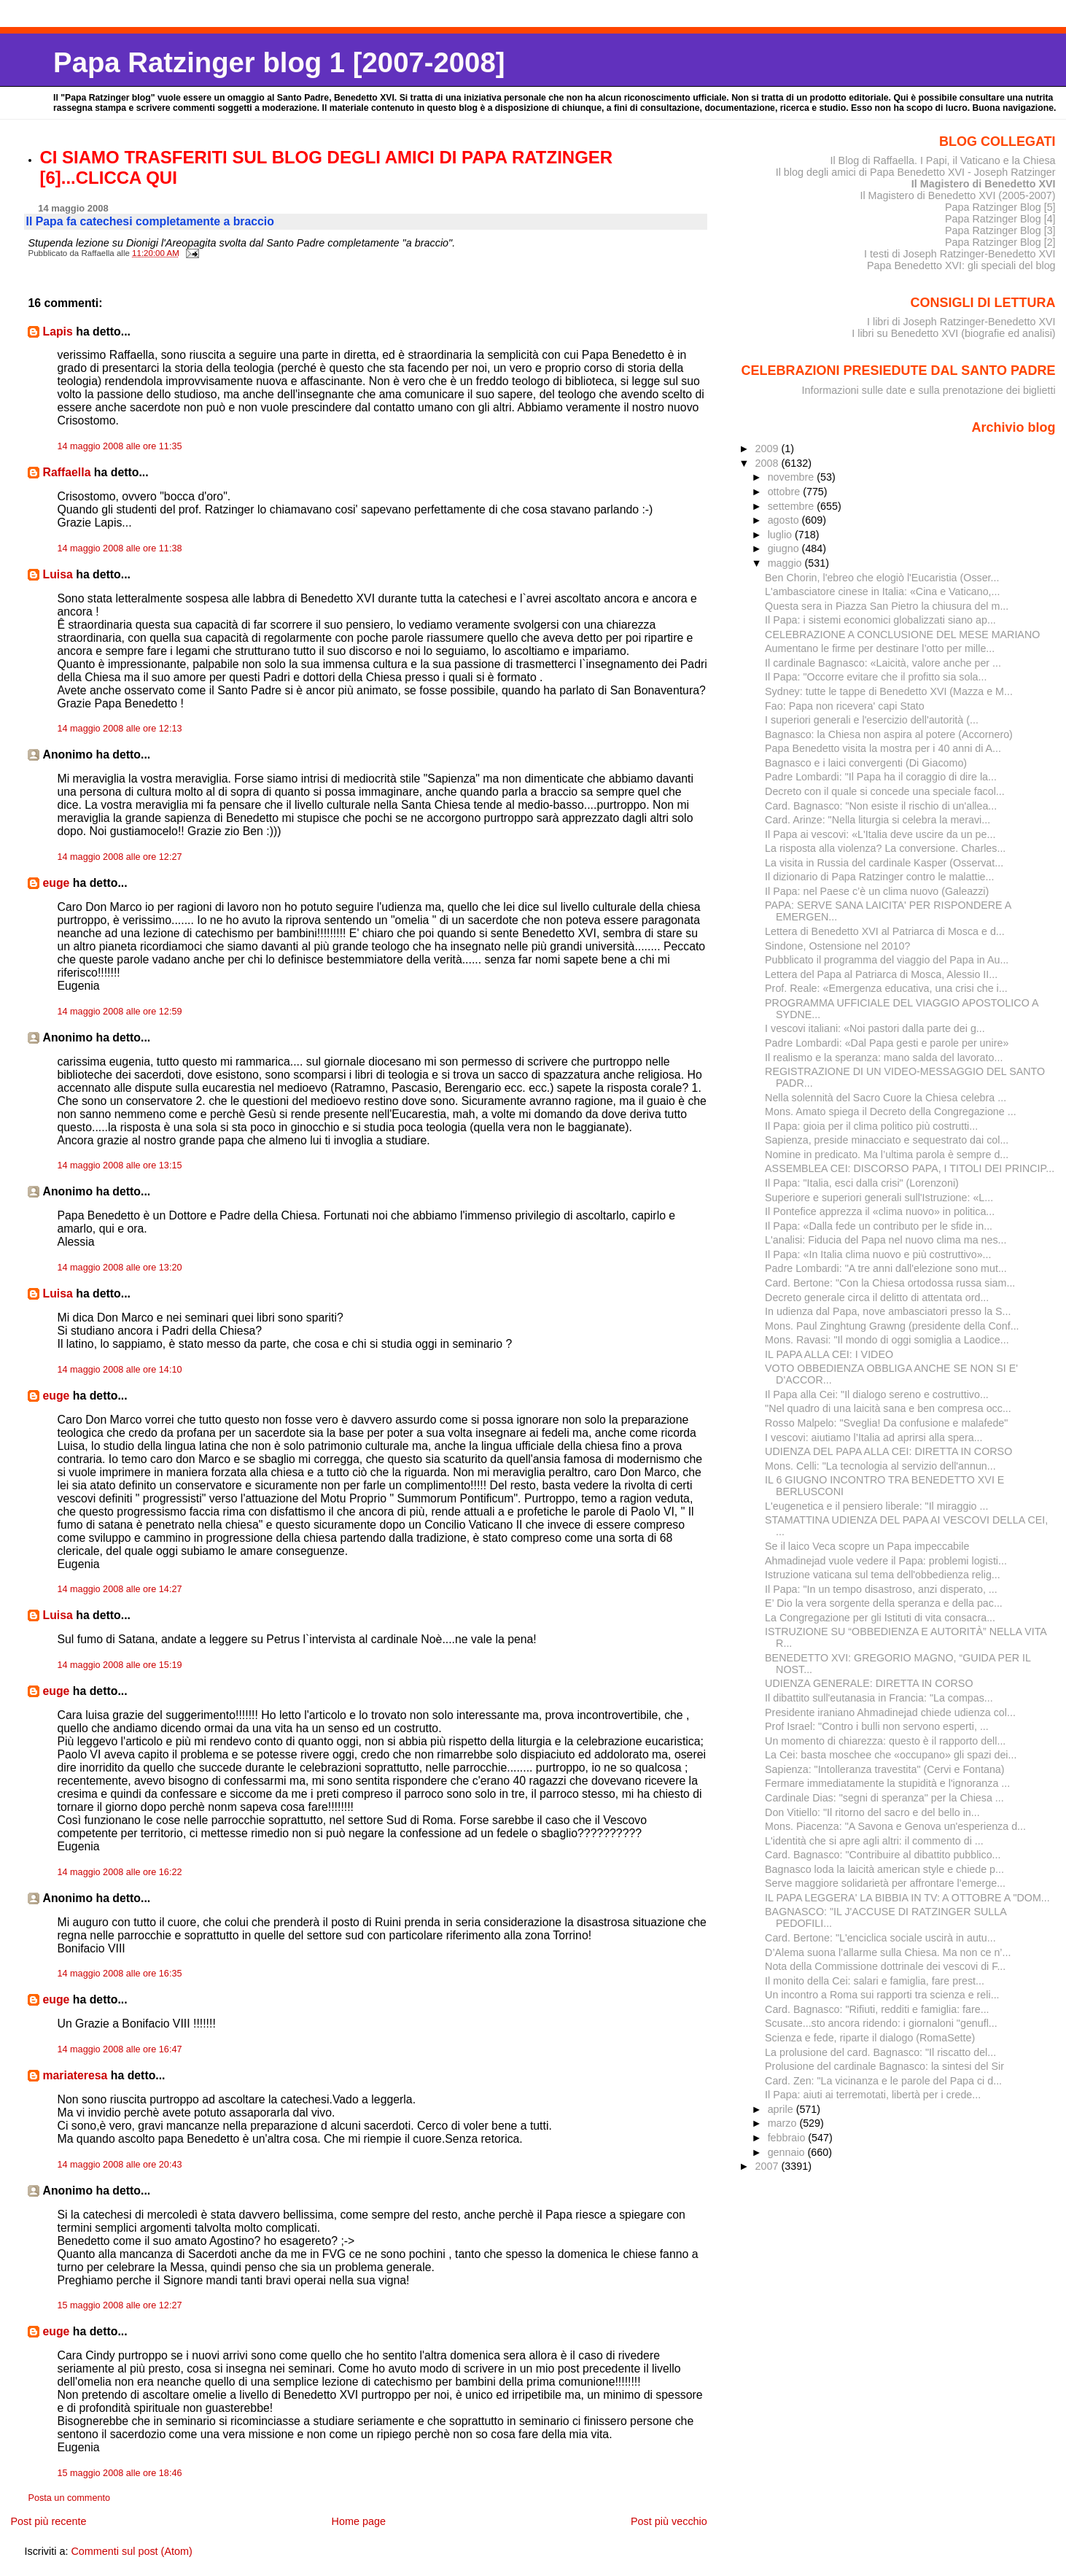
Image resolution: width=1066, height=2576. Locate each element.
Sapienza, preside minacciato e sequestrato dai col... (886, 1140)
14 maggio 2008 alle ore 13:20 (119, 1267)
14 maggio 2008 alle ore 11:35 (119, 446)
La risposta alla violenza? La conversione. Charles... (885, 848)
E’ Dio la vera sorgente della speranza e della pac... (884, 1603)
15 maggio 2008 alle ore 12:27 (119, 2305)
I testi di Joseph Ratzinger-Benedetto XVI (960, 254)
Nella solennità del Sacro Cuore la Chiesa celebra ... (885, 1097)
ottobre (786, 491)
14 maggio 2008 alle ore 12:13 (119, 728)
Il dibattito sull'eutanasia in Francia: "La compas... (879, 1698)
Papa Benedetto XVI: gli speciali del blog (961, 265)
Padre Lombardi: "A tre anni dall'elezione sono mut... (886, 1268)
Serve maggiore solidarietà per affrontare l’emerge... (885, 1883)
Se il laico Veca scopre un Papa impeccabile (867, 1546)
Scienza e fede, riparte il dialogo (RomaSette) (870, 2038)
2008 (768, 463)
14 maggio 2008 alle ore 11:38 (119, 548)
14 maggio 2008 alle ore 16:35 (119, 1973)
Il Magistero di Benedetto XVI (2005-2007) (957, 195)
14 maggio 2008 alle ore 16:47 (119, 2049)
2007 (768, 2166)
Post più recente (48, 2521)
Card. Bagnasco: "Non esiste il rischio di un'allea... (881, 806)
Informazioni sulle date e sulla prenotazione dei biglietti (929, 390)
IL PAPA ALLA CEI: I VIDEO (829, 1354)
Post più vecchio (669, 2521)
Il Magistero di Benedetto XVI (983, 184)
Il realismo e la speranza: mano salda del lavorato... (884, 1057)
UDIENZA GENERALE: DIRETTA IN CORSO (869, 1683)
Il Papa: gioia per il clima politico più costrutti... (871, 1126)
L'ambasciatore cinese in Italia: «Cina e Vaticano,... (882, 591)
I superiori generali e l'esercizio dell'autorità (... (872, 720)
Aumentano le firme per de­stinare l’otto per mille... (880, 648)
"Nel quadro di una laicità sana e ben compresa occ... (888, 1408)
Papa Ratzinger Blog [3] (1000, 230)
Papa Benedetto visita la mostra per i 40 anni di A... (883, 748)
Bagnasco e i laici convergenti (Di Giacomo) (866, 763)
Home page (359, 2521)
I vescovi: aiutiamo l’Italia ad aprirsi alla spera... (873, 1437)
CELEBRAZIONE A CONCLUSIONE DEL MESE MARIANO (902, 634)
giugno (785, 548)
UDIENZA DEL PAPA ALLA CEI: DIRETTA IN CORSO (888, 1451)
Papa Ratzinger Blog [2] (1000, 242)
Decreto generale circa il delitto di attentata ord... (877, 1297)
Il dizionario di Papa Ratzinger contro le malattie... (879, 876)
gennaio (788, 2152)
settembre (792, 506)
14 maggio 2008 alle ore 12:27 (119, 857)
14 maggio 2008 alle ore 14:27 (119, 1589)
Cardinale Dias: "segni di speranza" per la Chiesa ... (884, 1798)
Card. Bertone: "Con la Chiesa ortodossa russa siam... (890, 1283)
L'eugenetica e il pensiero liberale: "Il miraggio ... (876, 1506)
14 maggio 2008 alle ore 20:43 (119, 2165)
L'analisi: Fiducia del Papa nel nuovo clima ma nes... (885, 1240)
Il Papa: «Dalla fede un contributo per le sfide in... (878, 1226)
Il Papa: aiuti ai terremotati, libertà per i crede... (873, 2094)
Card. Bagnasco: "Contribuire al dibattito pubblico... (882, 1855)
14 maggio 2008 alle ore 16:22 (119, 1872)
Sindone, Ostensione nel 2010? (837, 946)
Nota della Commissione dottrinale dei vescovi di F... (885, 1966)
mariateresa (74, 2075)
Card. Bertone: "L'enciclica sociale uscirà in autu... (880, 1938)
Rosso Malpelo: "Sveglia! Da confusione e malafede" (886, 1423)
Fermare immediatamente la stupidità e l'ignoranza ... (887, 1783)
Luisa (57, 574)
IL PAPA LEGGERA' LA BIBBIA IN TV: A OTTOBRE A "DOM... (907, 1898)
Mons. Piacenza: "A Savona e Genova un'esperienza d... (895, 1826)
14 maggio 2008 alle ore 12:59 (119, 1011)
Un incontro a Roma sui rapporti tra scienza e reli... (882, 1995)
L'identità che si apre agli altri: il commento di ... (874, 1841)
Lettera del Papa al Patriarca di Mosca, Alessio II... (881, 974)
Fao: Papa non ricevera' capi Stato (845, 706)
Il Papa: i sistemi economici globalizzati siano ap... (880, 620)
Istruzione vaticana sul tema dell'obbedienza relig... (882, 1574)
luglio (781, 534)
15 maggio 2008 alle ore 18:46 (119, 2473)
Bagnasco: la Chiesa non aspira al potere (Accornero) (889, 734)
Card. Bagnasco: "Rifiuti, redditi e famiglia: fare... (877, 2009)
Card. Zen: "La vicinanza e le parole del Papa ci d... (883, 2081)
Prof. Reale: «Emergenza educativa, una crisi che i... (886, 988)
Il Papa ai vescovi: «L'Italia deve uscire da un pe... (880, 834)
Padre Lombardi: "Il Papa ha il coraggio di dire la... (881, 777)
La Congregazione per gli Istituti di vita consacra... (880, 1617)
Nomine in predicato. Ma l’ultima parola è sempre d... (886, 1154)
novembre (792, 477)
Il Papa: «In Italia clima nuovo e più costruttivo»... (878, 1254)
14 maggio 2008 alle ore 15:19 (119, 1665)
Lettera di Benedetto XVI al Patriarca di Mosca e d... (885, 931)
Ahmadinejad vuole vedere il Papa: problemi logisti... (886, 1561)
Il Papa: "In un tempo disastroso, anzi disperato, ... (881, 1589)
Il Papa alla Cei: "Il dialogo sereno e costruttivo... (877, 1394)
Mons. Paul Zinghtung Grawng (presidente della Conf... (892, 1326)
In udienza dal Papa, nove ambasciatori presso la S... (888, 1311)
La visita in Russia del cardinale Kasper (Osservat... (884, 863)
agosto (785, 520)
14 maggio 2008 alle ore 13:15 (119, 1165)
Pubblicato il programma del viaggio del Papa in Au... (886, 960)
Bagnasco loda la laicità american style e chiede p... (884, 1869)
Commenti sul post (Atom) (131, 2551)
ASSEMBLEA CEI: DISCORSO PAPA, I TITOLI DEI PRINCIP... (909, 1168)
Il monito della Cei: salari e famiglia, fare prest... (874, 1981)
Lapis (57, 331)
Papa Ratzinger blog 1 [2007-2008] (279, 62)
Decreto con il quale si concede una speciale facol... (885, 791)
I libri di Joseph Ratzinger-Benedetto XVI (961, 321)
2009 (768, 448)
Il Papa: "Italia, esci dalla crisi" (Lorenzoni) (862, 1183)
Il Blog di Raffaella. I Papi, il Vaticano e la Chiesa (942, 160)
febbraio (788, 2138)
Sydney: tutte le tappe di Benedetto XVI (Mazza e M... (889, 691)
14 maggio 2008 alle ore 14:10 (119, 1370)
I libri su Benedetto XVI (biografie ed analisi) (953, 333)
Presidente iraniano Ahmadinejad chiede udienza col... (890, 1712)
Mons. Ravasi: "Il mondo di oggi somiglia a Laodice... (887, 1340)
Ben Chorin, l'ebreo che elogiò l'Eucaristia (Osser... (882, 577)
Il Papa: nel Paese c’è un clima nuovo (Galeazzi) (877, 891)
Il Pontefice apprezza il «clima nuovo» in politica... (880, 1211)
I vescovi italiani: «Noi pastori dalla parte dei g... (875, 1028)
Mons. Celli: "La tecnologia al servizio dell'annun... (880, 1466)
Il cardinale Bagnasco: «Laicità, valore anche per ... (883, 663)
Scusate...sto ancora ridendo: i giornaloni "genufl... (881, 2023)
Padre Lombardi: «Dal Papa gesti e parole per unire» (886, 1043)
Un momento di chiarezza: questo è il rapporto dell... (885, 1741)
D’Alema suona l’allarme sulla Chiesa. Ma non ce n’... (888, 1952)
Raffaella (66, 472)
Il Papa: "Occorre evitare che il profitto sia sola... (876, 677)
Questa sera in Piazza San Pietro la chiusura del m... (886, 606)
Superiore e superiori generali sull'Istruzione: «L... (879, 1197)
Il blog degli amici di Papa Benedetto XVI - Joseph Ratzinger (916, 172)
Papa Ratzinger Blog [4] (1000, 219)
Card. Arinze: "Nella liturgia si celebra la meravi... (877, 820)
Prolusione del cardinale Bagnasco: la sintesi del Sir (884, 2066)
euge (55, 883)
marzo (784, 2123)
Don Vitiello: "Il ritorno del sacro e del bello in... (872, 1812)
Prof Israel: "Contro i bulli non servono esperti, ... (877, 1726)
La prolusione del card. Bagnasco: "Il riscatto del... (880, 2052)
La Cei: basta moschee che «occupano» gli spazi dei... (890, 1755)
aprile (782, 2109)
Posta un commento (69, 2498)
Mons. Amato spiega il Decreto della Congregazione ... (890, 1111)
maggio (786, 563)
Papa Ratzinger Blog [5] (1000, 207)
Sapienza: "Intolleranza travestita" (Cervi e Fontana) (884, 1769)
